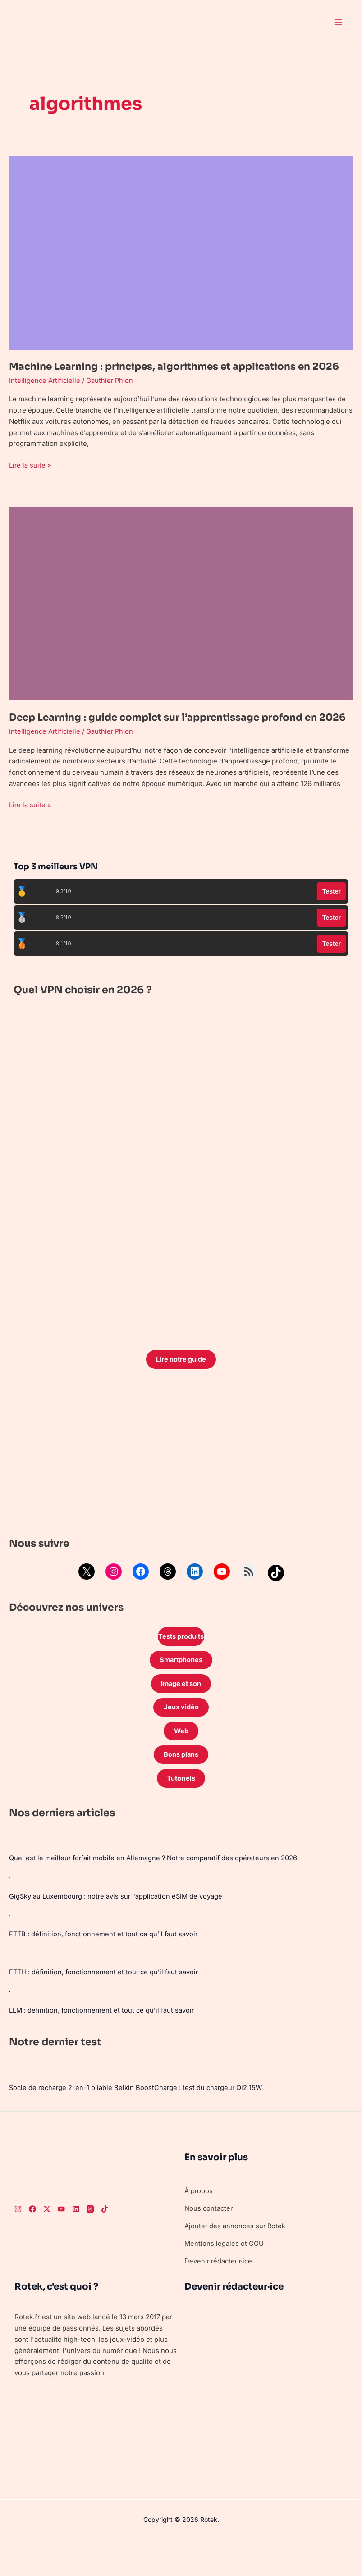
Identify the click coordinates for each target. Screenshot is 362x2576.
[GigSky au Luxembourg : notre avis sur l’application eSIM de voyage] (9, 1909)
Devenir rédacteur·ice (219, 2292)
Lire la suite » (30, 478)
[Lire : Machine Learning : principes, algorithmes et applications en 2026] (181, 252)
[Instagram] (18, 2240)
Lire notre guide (181, 1387)
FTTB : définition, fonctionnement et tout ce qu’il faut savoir (105, 1966)
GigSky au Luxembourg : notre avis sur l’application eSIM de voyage (117, 1928)
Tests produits (181, 1665)
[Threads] (90, 2240)
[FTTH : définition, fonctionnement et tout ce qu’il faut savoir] (9, 1985)
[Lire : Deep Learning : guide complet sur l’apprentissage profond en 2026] (181, 617)
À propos (198, 2222)
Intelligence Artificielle (45, 394)
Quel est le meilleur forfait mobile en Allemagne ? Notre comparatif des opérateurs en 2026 (155, 1890)
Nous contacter (209, 2239)
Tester (331, 919)
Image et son (181, 1713)
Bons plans (181, 1786)
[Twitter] (46, 2240)
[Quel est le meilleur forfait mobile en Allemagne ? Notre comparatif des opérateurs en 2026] (9, 1871)
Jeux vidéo (181, 1737)
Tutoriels (181, 1810)
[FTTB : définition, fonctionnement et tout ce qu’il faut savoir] (9, 1947)
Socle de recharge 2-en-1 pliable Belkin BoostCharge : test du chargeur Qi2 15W (137, 2119)
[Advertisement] (181, 1484)
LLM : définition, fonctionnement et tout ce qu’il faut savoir (103, 2041)
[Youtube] (61, 2240)
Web (181, 1762)
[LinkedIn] (75, 2240)
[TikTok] (104, 2240)
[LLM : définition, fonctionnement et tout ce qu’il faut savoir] (9, 2023)
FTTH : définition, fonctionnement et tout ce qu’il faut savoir (105, 2003)
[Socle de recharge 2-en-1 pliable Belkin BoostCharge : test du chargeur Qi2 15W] (9, 2100)
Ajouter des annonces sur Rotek (235, 2257)
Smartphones (181, 1689)
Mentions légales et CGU (224, 2275)
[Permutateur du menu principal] (338, 22)
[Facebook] (32, 2240)
